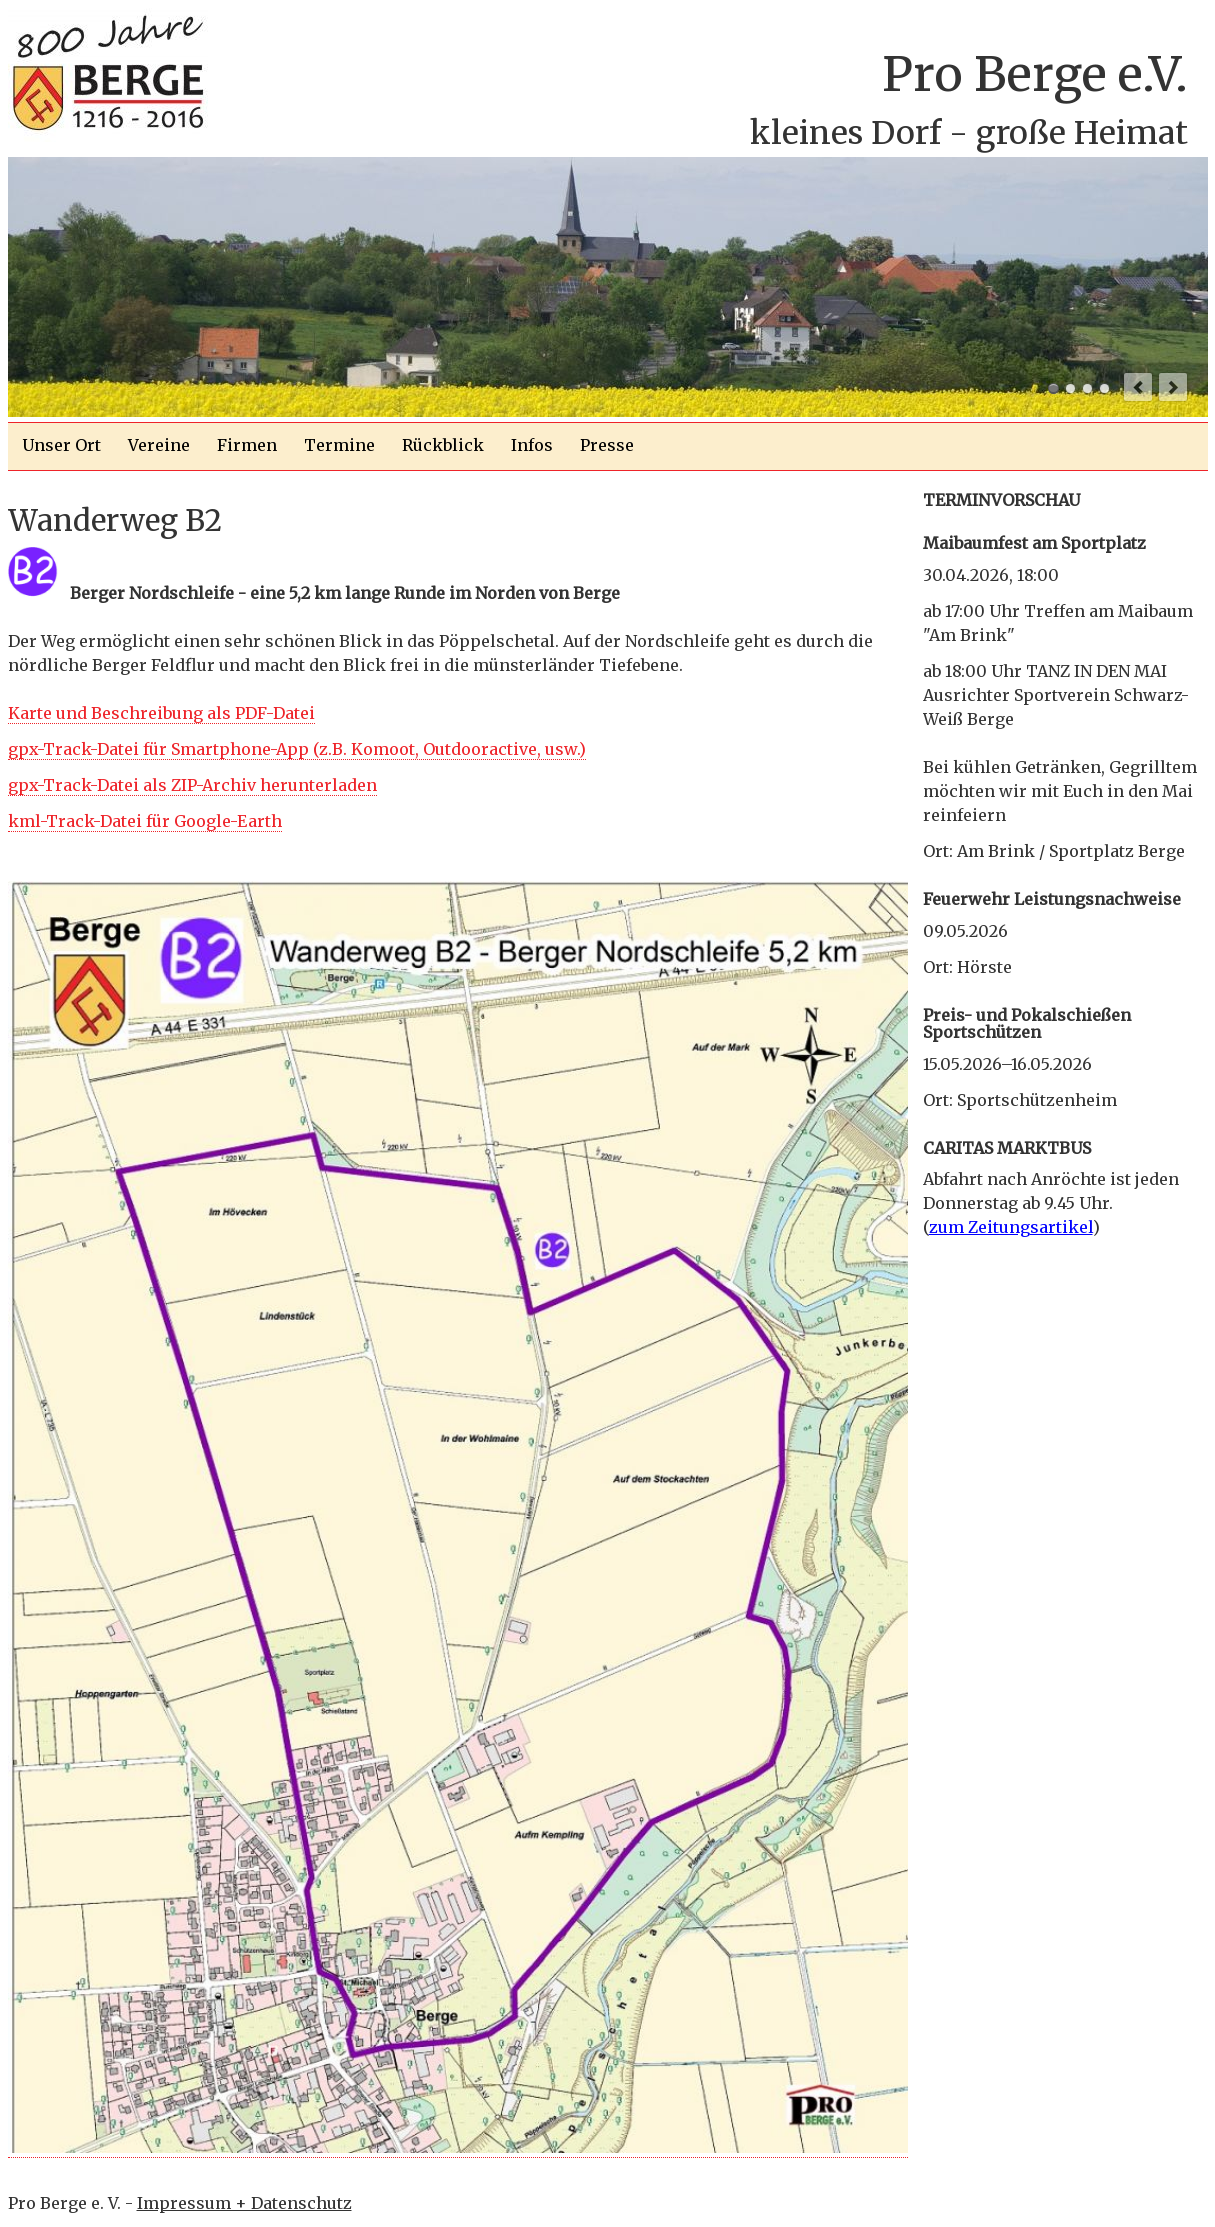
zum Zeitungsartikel (1011, 1227)
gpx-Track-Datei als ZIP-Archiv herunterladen (192, 785)
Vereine (159, 445)
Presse (607, 445)
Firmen (247, 445)
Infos (532, 445)
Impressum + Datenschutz (244, 2203)
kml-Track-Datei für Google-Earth (145, 821)
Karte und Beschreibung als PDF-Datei (161, 713)
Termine (339, 445)
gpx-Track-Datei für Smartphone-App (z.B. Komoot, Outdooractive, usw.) (297, 749)
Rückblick (443, 445)
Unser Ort (61, 445)
